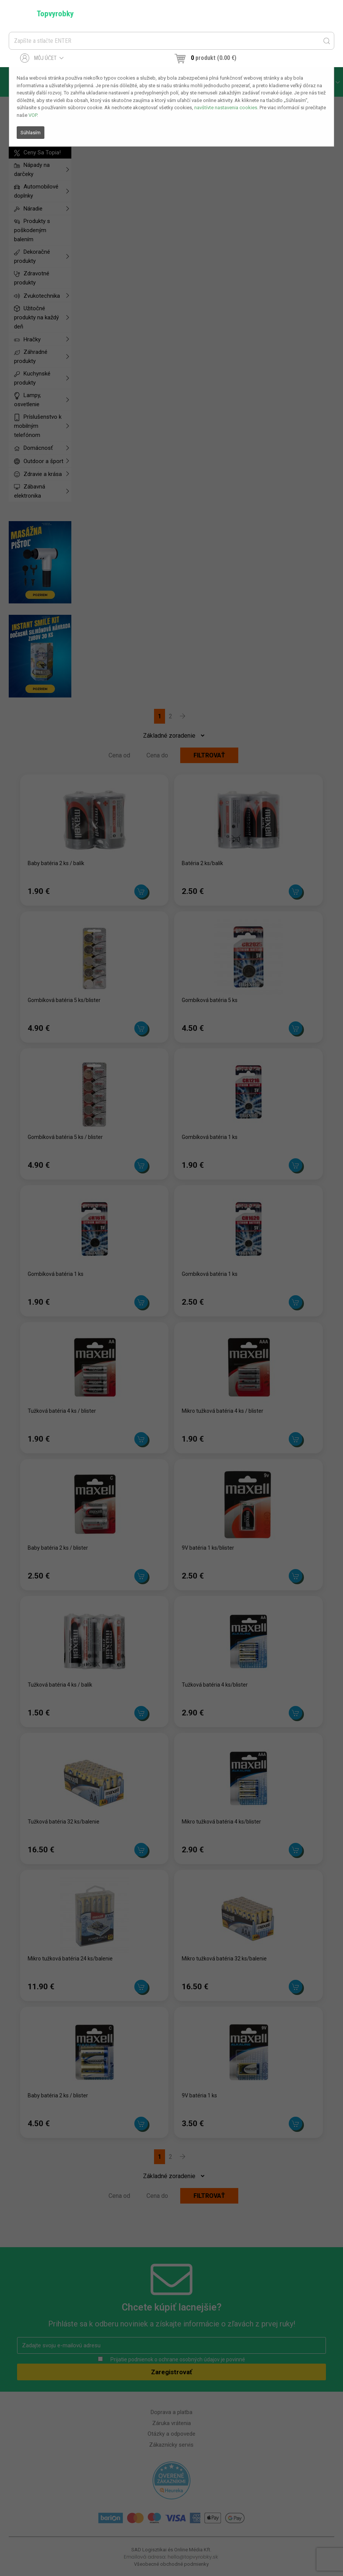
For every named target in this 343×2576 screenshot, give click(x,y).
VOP (32, 115)
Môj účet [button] (42, 58)
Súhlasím (30, 132)
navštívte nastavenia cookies (225, 107)
